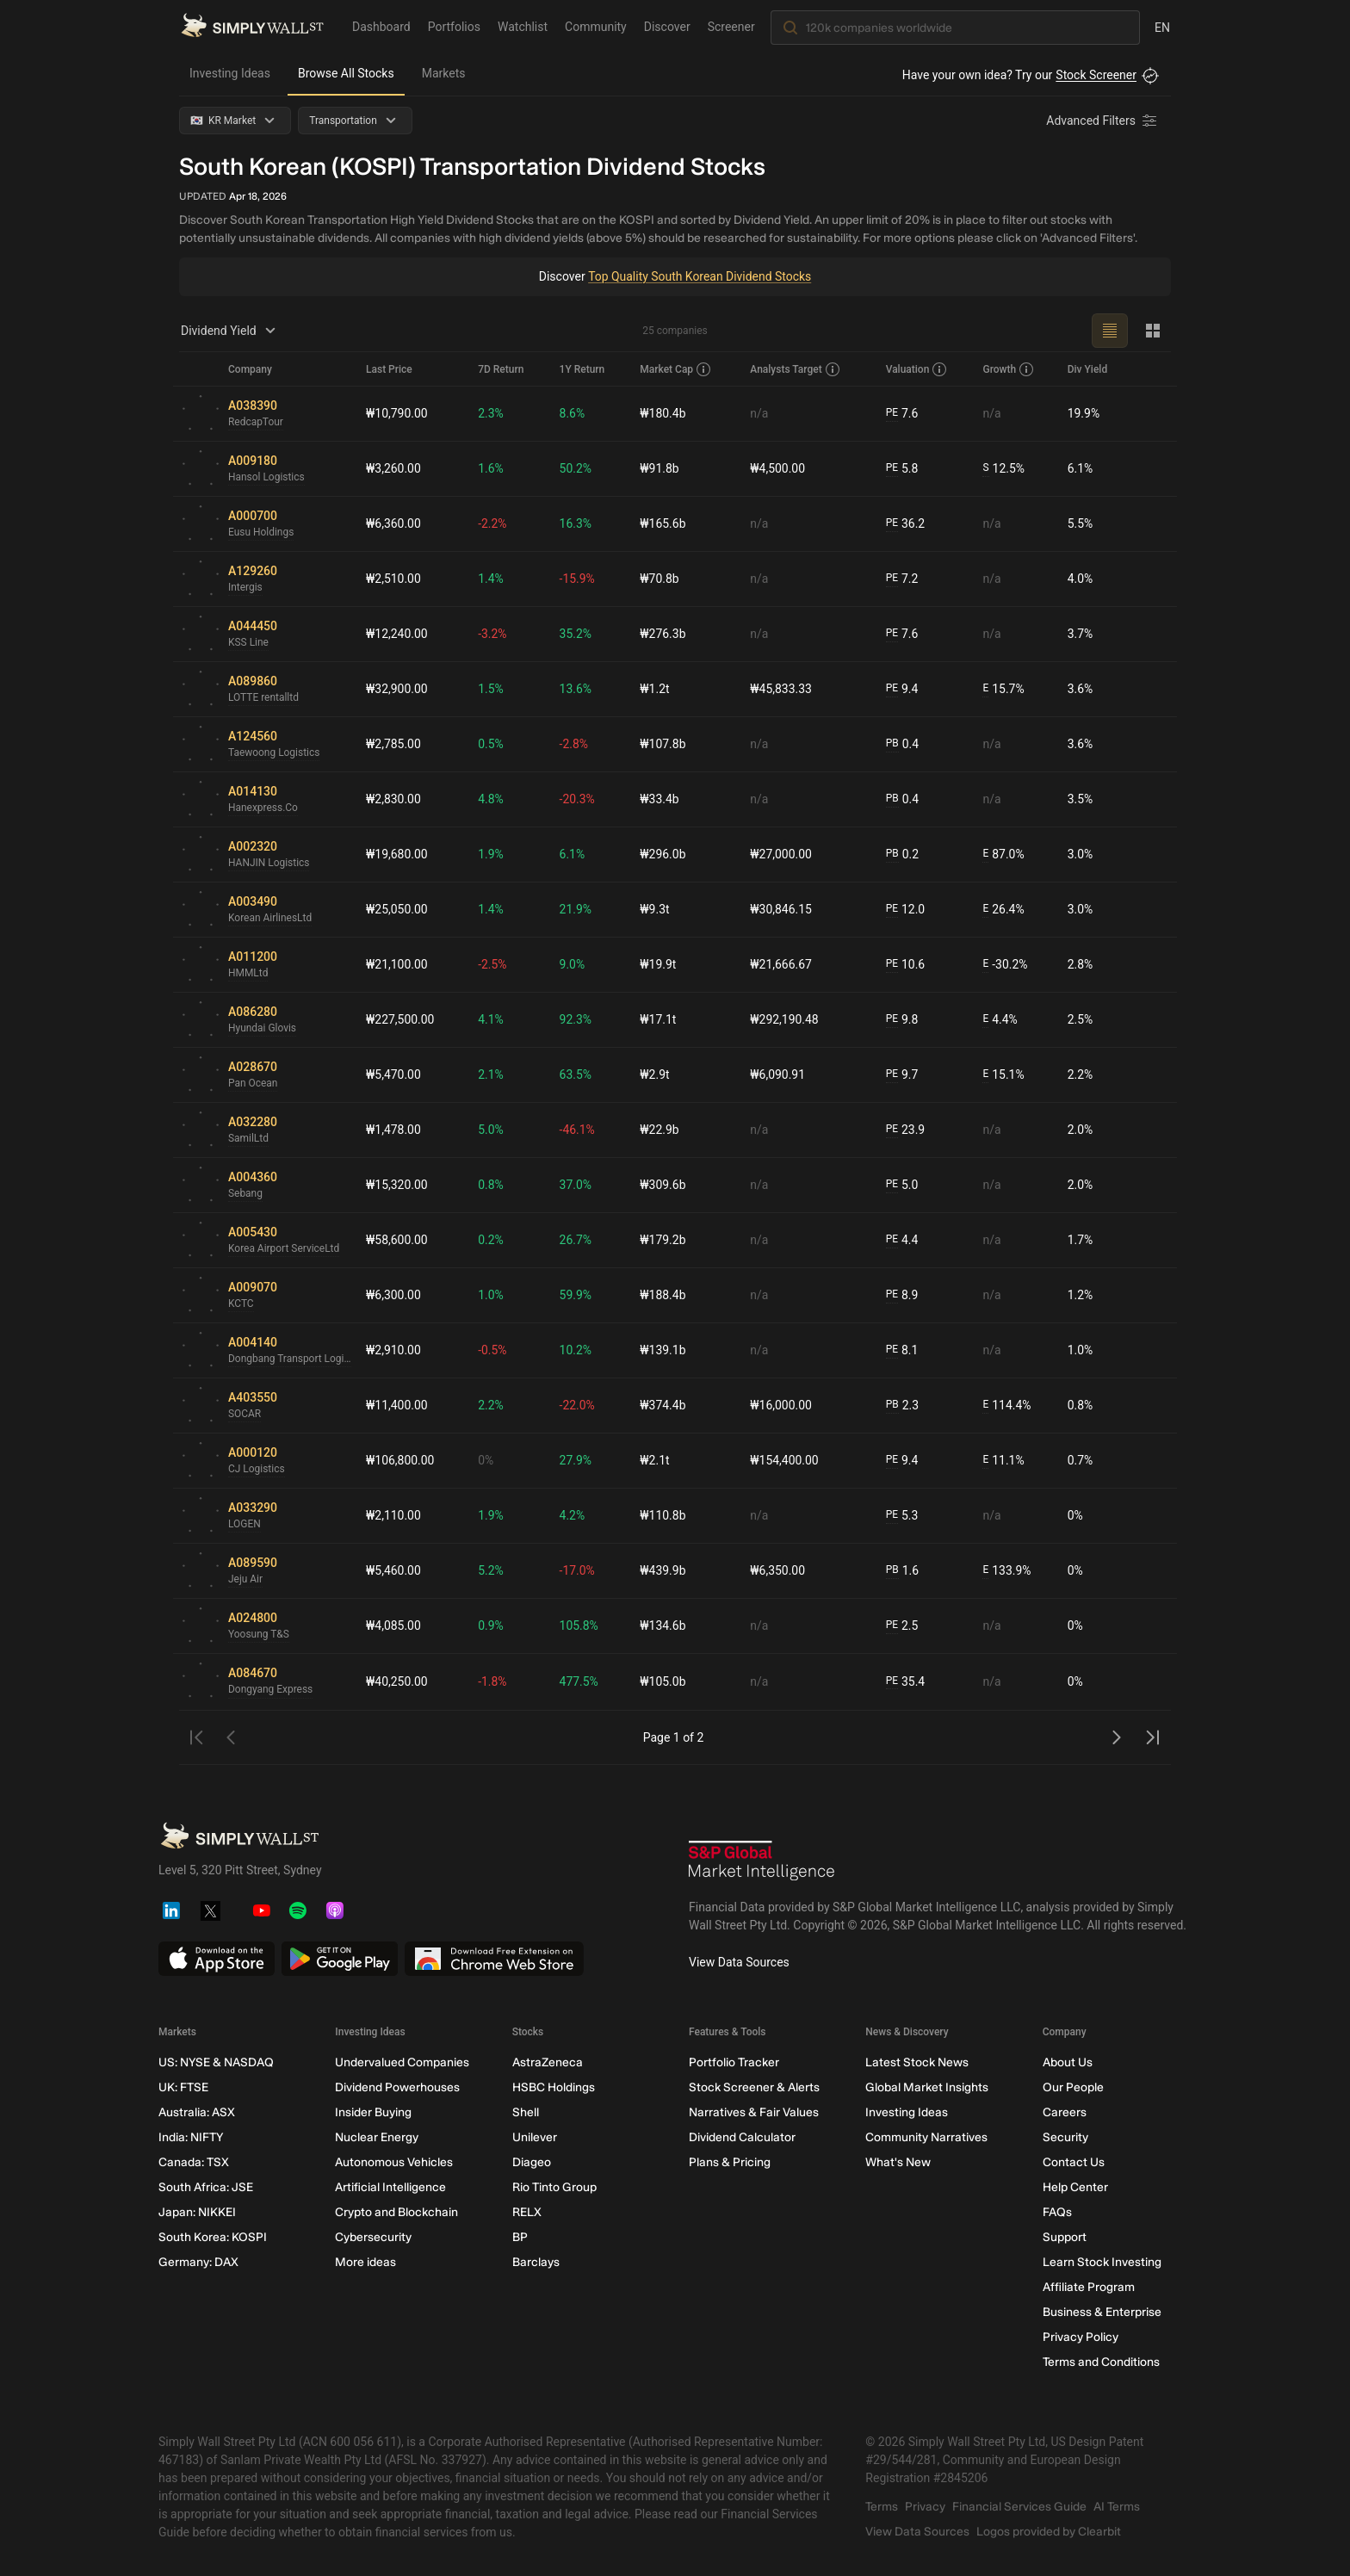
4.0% (1080, 578)
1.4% (492, 578)
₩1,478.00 (393, 1129)
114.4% (1006, 1405)
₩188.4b (663, 1295)
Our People (1073, 2087)
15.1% (1003, 1075)
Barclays (536, 2262)
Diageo (531, 2162)
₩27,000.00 (781, 854)
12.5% (1003, 469)
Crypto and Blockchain (396, 2212)
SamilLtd (248, 1139)
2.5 (902, 1626)
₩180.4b (663, 413)
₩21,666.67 (781, 964)
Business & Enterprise (1102, 2312)
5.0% (492, 1129)
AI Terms (1116, 2506)
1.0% (492, 1295)
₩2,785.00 (393, 744)
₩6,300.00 (393, 1295)
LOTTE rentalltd (263, 698)
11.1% (1003, 1460)
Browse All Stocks (346, 73)
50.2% (576, 468)
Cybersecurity (373, 2237)
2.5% (1080, 1019)
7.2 (902, 579)
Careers (1065, 2112)
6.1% (1080, 468)
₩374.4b (663, 1405)
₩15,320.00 (397, 1185)
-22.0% (577, 1405)
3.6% (1080, 689)
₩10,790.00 (397, 413)
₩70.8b (660, 578)
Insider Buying (373, 2112)
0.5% (492, 744)
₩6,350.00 (777, 1570)
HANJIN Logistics (269, 864)
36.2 (906, 524)
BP (520, 2237)
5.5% (1080, 523)
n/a (759, 413)
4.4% (1000, 1020)
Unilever (534, 2137)
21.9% (576, 909)
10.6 (906, 965)
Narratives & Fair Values (754, 2112)
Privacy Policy (1080, 2337)
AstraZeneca (547, 2062)
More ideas (365, 2262)
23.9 (906, 1130)
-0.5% (493, 1350)
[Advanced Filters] (1103, 120)
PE (892, 413)
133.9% (1006, 1571)
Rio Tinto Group (554, 2187)
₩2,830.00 (393, 799)
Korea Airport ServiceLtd (284, 1249)
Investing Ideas (229, 73)
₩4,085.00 (393, 1625)
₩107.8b (663, 744)
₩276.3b (663, 634)
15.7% (1003, 689)
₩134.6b (663, 1625)
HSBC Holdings (553, 2087)
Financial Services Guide (1019, 2506)
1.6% (492, 468)
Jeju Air (245, 1580)
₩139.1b (663, 1350)
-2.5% (493, 964)
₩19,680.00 (397, 854)
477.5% (579, 1681)
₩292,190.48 (784, 1019)
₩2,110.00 (393, 1515)
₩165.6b (663, 523)
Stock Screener (1096, 75)
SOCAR (244, 1415)
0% (486, 1460)
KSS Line (248, 643)
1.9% (492, 854)
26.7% (576, 1240)
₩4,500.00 (777, 468)
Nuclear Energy (376, 2137)
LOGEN (244, 1525)
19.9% (1084, 413)
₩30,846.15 (781, 909)
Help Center (1075, 2187)
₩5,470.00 (393, 1074)
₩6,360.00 (393, 523)
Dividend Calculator (742, 2137)
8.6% (572, 413)
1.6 (902, 1571)
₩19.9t (659, 964)
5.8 (902, 469)
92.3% (576, 1019)
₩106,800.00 (400, 1460)
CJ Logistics (256, 1470)
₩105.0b (663, 1681)
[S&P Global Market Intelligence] (762, 1863)
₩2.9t (655, 1074)
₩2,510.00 (393, 578)
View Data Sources (739, 1962)
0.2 (902, 854)
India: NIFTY (190, 2137)
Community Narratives (926, 2137)
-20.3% (577, 799)
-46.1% (577, 1129)
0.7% (1080, 1460)
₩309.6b (663, 1185)
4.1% (492, 1019)
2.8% (1080, 964)
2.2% (1080, 1074)
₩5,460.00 (393, 1570)
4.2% (572, 1515)
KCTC (241, 1304)
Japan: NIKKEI (197, 2212)
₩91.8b (660, 468)
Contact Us (1074, 2162)
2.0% (1080, 1129)
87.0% (1003, 854)
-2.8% (574, 744)
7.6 (902, 414)
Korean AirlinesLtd (270, 919)
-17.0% (577, 1570)
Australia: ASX (196, 2112)
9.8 (902, 1020)
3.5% (1080, 799)
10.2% (576, 1350)
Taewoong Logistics (274, 753)
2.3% (492, 413)
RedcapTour (255, 423)
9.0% (572, 964)
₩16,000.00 (781, 1405)
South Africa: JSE (205, 2187)
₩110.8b (663, 1515)
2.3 (902, 1405)
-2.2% (493, 523)
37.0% (576, 1185)
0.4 (902, 744)
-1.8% (493, 1681)
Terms (881, 2506)
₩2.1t (655, 1460)
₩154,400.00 (784, 1460)
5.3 (902, 1516)
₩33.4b (660, 799)
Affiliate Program (1089, 2287)
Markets (444, 73)
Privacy (925, 2506)
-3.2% (493, 634)
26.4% (1003, 909)
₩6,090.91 (777, 1074)
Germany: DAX (198, 2262)
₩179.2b (663, 1240)
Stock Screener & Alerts (754, 2087)
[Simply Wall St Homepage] (252, 27)
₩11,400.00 (397, 1405)
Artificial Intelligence (390, 2187)
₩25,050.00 (397, 909)
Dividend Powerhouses (397, 2087)
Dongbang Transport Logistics (290, 1359)
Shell (525, 2112)
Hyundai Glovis (262, 1029)
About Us (1068, 2062)
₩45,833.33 (781, 689)
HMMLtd (248, 974)
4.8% (492, 799)
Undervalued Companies (402, 2062)
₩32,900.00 (397, 689)
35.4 (906, 1682)
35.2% (576, 634)
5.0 (902, 1185)
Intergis (245, 588)
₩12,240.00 (397, 634)
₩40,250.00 (397, 1681)
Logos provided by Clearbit (1048, 2531)
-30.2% (1004, 965)
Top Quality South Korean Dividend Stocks (699, 276)
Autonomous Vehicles (394, 2162)
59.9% (576, 1295)
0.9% (492, 1625)
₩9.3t (655, 909)
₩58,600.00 (397, 1240)
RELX (527, 2212)
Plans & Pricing (730, 2162)
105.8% (579, 1625)
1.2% (1080, 1295)
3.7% (1080, 634)
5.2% (492, 1570)
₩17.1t (659, 1019)
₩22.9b (660, 1129)
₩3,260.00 (393, 468)
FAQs (1057, 2212)
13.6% (576, 689)
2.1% (492, 1074)
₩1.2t (655, 689)
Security (1065, 2137)
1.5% (492, 689)
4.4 (902, 1240)
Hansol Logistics (266, 478)
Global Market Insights (926, 2087)
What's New (898, 2162)
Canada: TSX (193, 2162)
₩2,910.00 (393, 1350)
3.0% (1080, 854)
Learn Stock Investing (1102, 2262)
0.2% (492, 1240)
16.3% (576, 523)
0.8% (492, 1185)
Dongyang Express (270, 1690)
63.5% (576, 1074)
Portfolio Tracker (734, 2062)
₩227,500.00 (400, 1019)
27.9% (576, 1460)
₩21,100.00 (397, 964)
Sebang (245, 1194)
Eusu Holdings (261, 533)
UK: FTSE (183, 2087)
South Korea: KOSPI (212, 2237)
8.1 (902, 1350)
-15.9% (577, 578)
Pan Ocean (253, 1084)
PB (892, 744)
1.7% (1080, 1240)
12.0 (906, 909)
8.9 (902, 1295)
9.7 (902, 1075)
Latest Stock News (917, 2062)
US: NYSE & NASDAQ (216, 2062)
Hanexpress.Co (263, 808)
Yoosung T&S (258, 1635)
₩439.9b (663, 1570)
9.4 (902, 689)
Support (1065, 2237)
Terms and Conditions (1101, 2362)
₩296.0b (663, 854)
